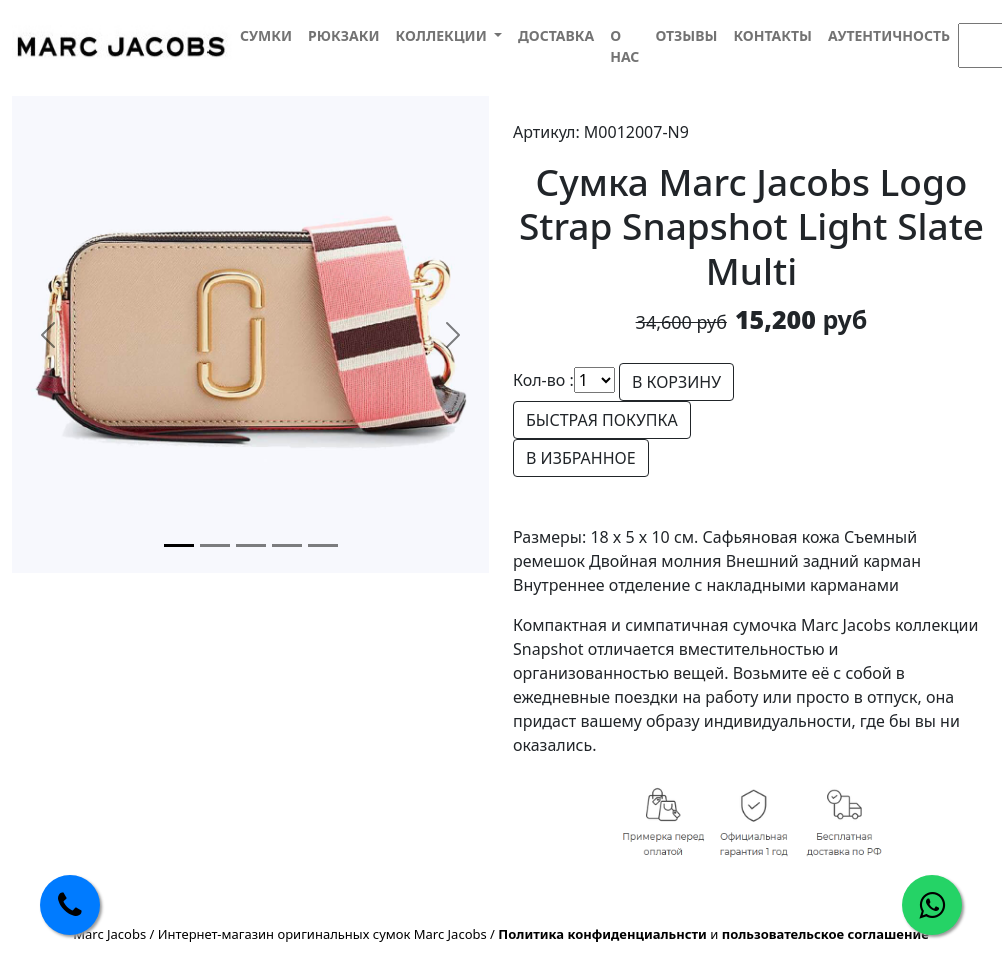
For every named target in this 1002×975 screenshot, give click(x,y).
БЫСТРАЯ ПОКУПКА (602, 420)
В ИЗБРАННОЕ (581, 458)
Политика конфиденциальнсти (602, 934)
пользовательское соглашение (825, 934)
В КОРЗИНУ (676, 382)
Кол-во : (543, 380)
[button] (448, 35)
